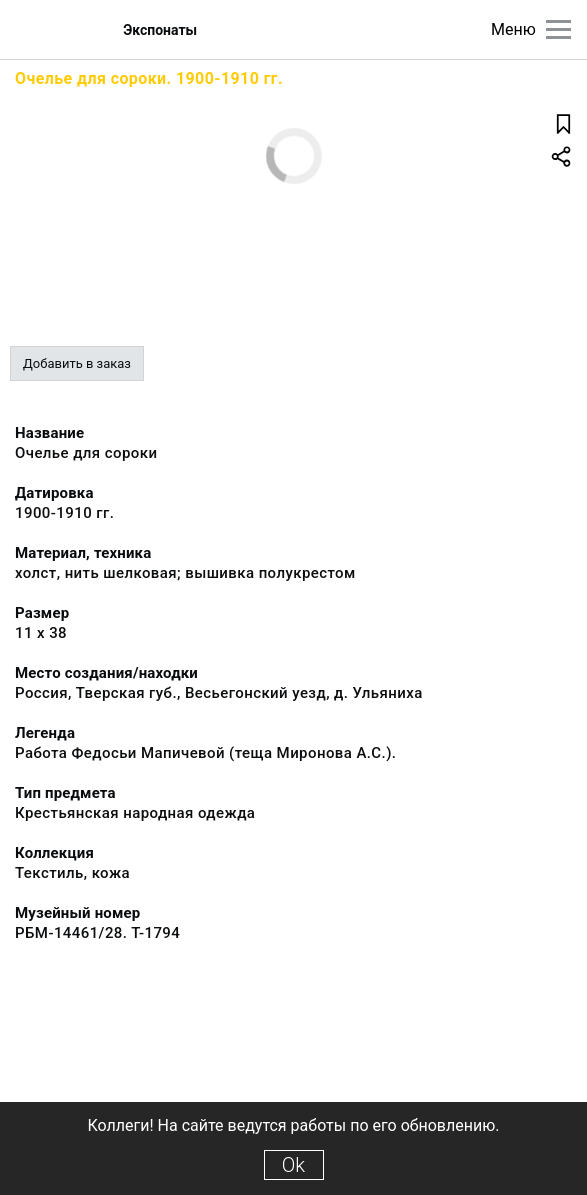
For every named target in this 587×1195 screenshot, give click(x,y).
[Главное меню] (558, 29)
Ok (293, 1165)
